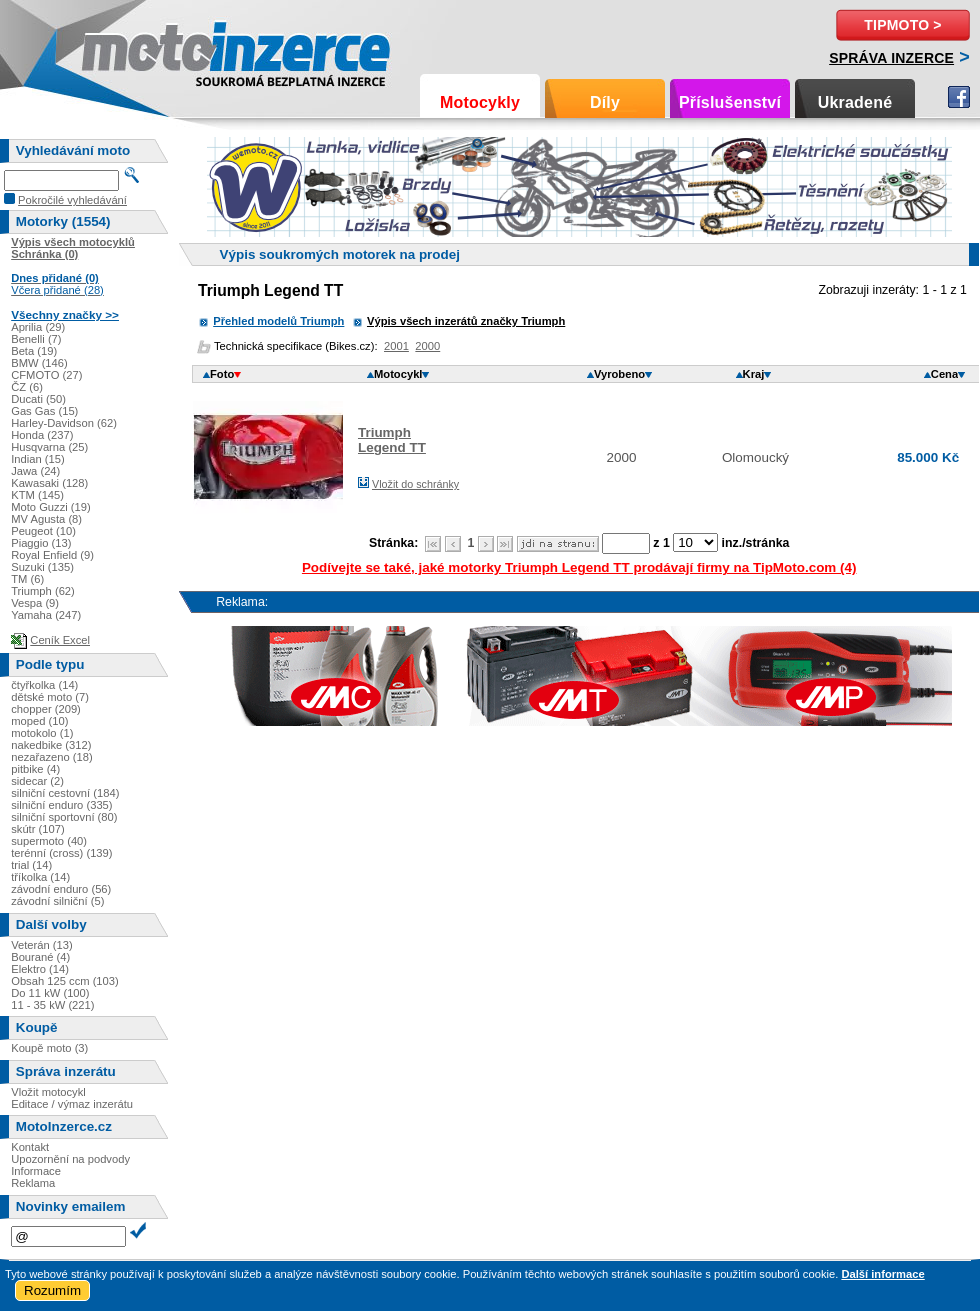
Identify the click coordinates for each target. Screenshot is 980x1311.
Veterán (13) (42, 945)
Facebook (959, 97)
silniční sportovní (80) (64, 817)
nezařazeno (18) (51, 757)
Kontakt (30, 1147)
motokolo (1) (42, 733)
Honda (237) (42, 435)
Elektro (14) (40, 969)
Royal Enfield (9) (52, 555)
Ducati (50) (38, 399)
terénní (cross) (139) (61, 853)
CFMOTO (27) (46, 375)
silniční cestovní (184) (65, 793)
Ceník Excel (60, 640)
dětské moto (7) (50, 697)
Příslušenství (730, 102)
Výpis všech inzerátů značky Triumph (466, 321)
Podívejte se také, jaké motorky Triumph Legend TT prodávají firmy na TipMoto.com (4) (579, 567)
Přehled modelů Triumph (278, 321)
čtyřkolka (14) (44, 685)
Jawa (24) (35, 471)
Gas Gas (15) (44, 411)
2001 (396, 346)
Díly (605, 102)
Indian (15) (38, 459)
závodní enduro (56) (61, 889)
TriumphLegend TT (392, 440)
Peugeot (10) (43, 531)
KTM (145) (37, 495)
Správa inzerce (891, 58)
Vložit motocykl (48, 1092)
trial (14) (31, 865)
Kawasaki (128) (49, 483)
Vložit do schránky (415, 484)
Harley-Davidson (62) (64, 423)
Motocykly (480, 102)
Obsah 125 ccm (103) (65, 981)
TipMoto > (902, 25)
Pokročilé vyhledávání (72, 200)
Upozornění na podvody (70, 1159)
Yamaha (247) (46, 615)
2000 (427, 346)
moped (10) (39, 721)
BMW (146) (39, 363)
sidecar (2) (37, 781)
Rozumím (52, 1290)
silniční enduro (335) (61, 805)
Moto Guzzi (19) (51, 507)
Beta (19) (34, 351)
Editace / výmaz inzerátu (72, 1104)
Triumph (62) (43, 591)
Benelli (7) (36, 339)
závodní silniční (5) (57, 901)
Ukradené (855, 102)
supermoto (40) (49, 841)
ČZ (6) (27, 387)
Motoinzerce (124, 49)
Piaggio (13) (41, 543)
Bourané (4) (40, 957)
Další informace (882, 1274)
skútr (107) (37, 829)
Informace (36, 1171)
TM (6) (27, 579)
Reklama (33, 1183)
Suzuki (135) (42, 567)
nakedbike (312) (51, 745)
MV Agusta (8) (46, 519)
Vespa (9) (35, 603)
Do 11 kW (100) (50, 993)
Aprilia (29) (38, 327)
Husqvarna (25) (49, 447)
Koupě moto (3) (49, 1048)
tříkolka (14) (40, 877)
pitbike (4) (35, 769)
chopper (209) (46, 709)
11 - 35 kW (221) (52, 1005)
